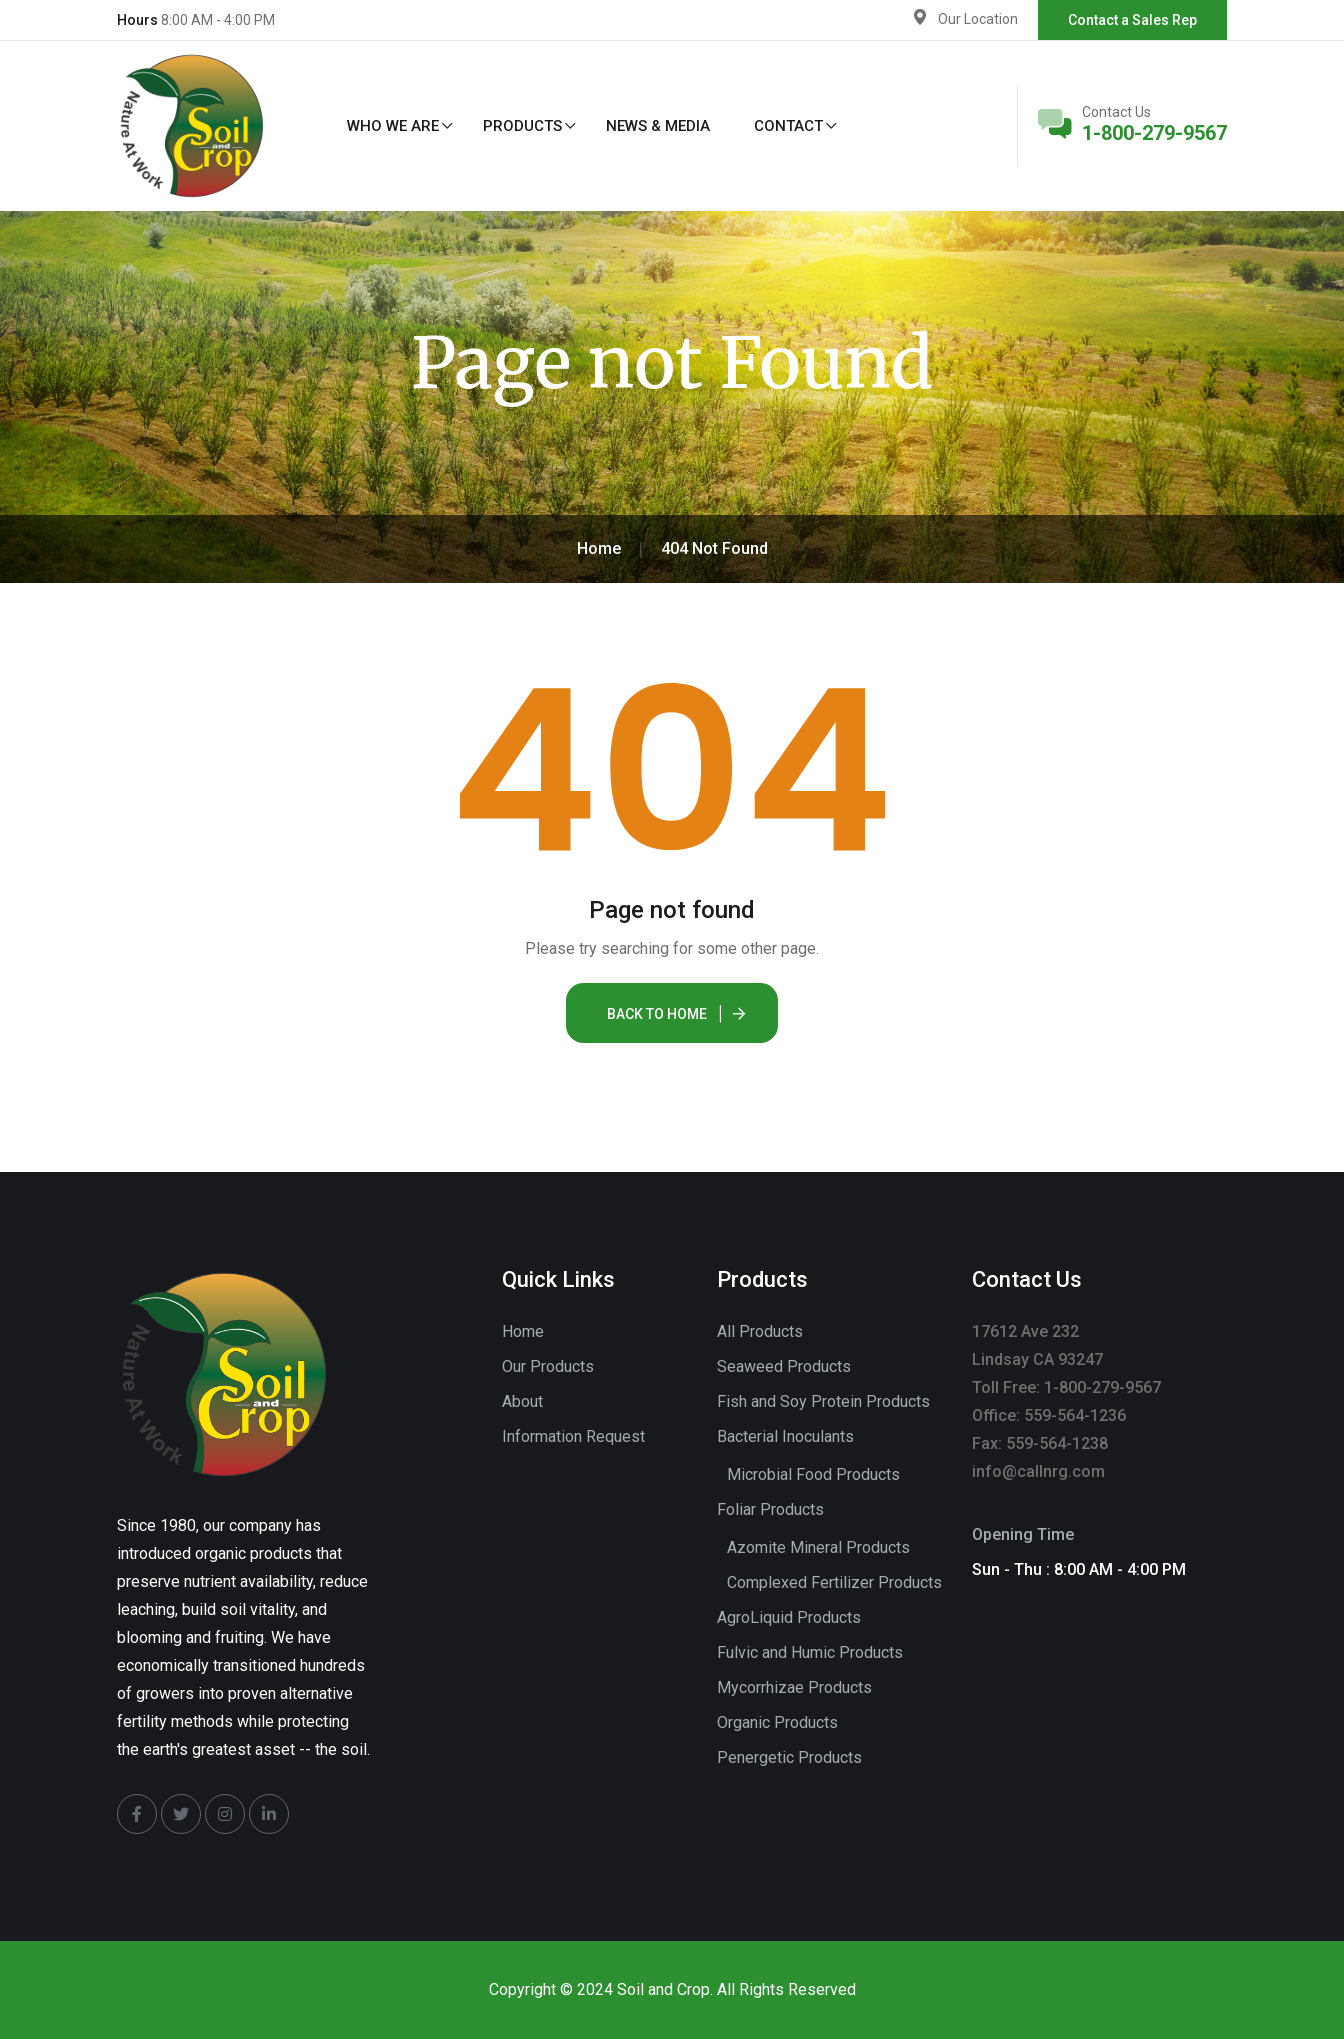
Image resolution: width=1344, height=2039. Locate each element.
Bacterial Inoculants (785, 1436)
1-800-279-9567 (1154, 133)
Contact (788, 126)
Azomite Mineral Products (818, 1547)
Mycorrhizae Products (794, 1687)
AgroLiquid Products (789, 1617)
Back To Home (657, 1014)
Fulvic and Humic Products (810, 1652)
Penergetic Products (789, 1757)
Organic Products (777, 1722)
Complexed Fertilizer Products (834, 1582)
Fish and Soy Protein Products (823, 1401)
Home (523, 1331)
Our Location (978, 19)
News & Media (658, 126)
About (522, 1401)
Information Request (573, 1436)
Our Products (548, 1366)
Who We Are (393, 126)
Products (522, 126)
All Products (760, 1331)
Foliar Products (770, 1509)
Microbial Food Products (813, 1474)
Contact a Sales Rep (1132, 20)
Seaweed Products (784, 1366)
